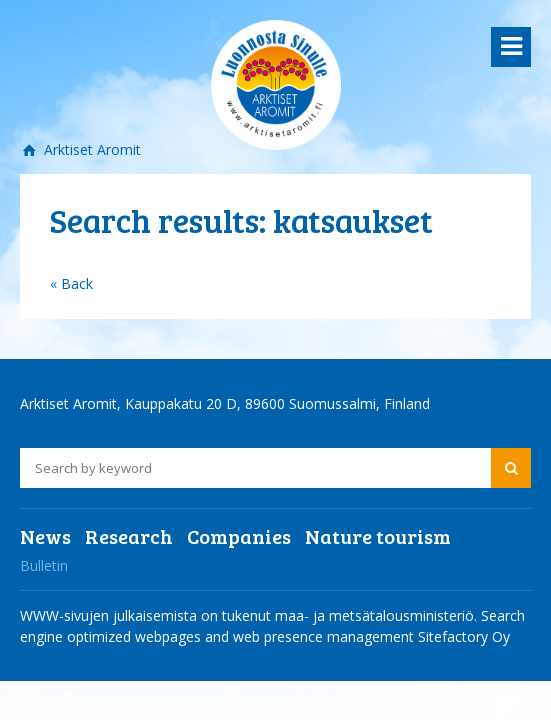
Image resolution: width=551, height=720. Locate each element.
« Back (71, 283)
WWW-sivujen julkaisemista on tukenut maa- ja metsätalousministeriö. (250, 615)
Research (129, 536)
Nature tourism (378, 536)
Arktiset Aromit (90, 149)
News (45, 536)
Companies (239, 536)
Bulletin (44, 565)
